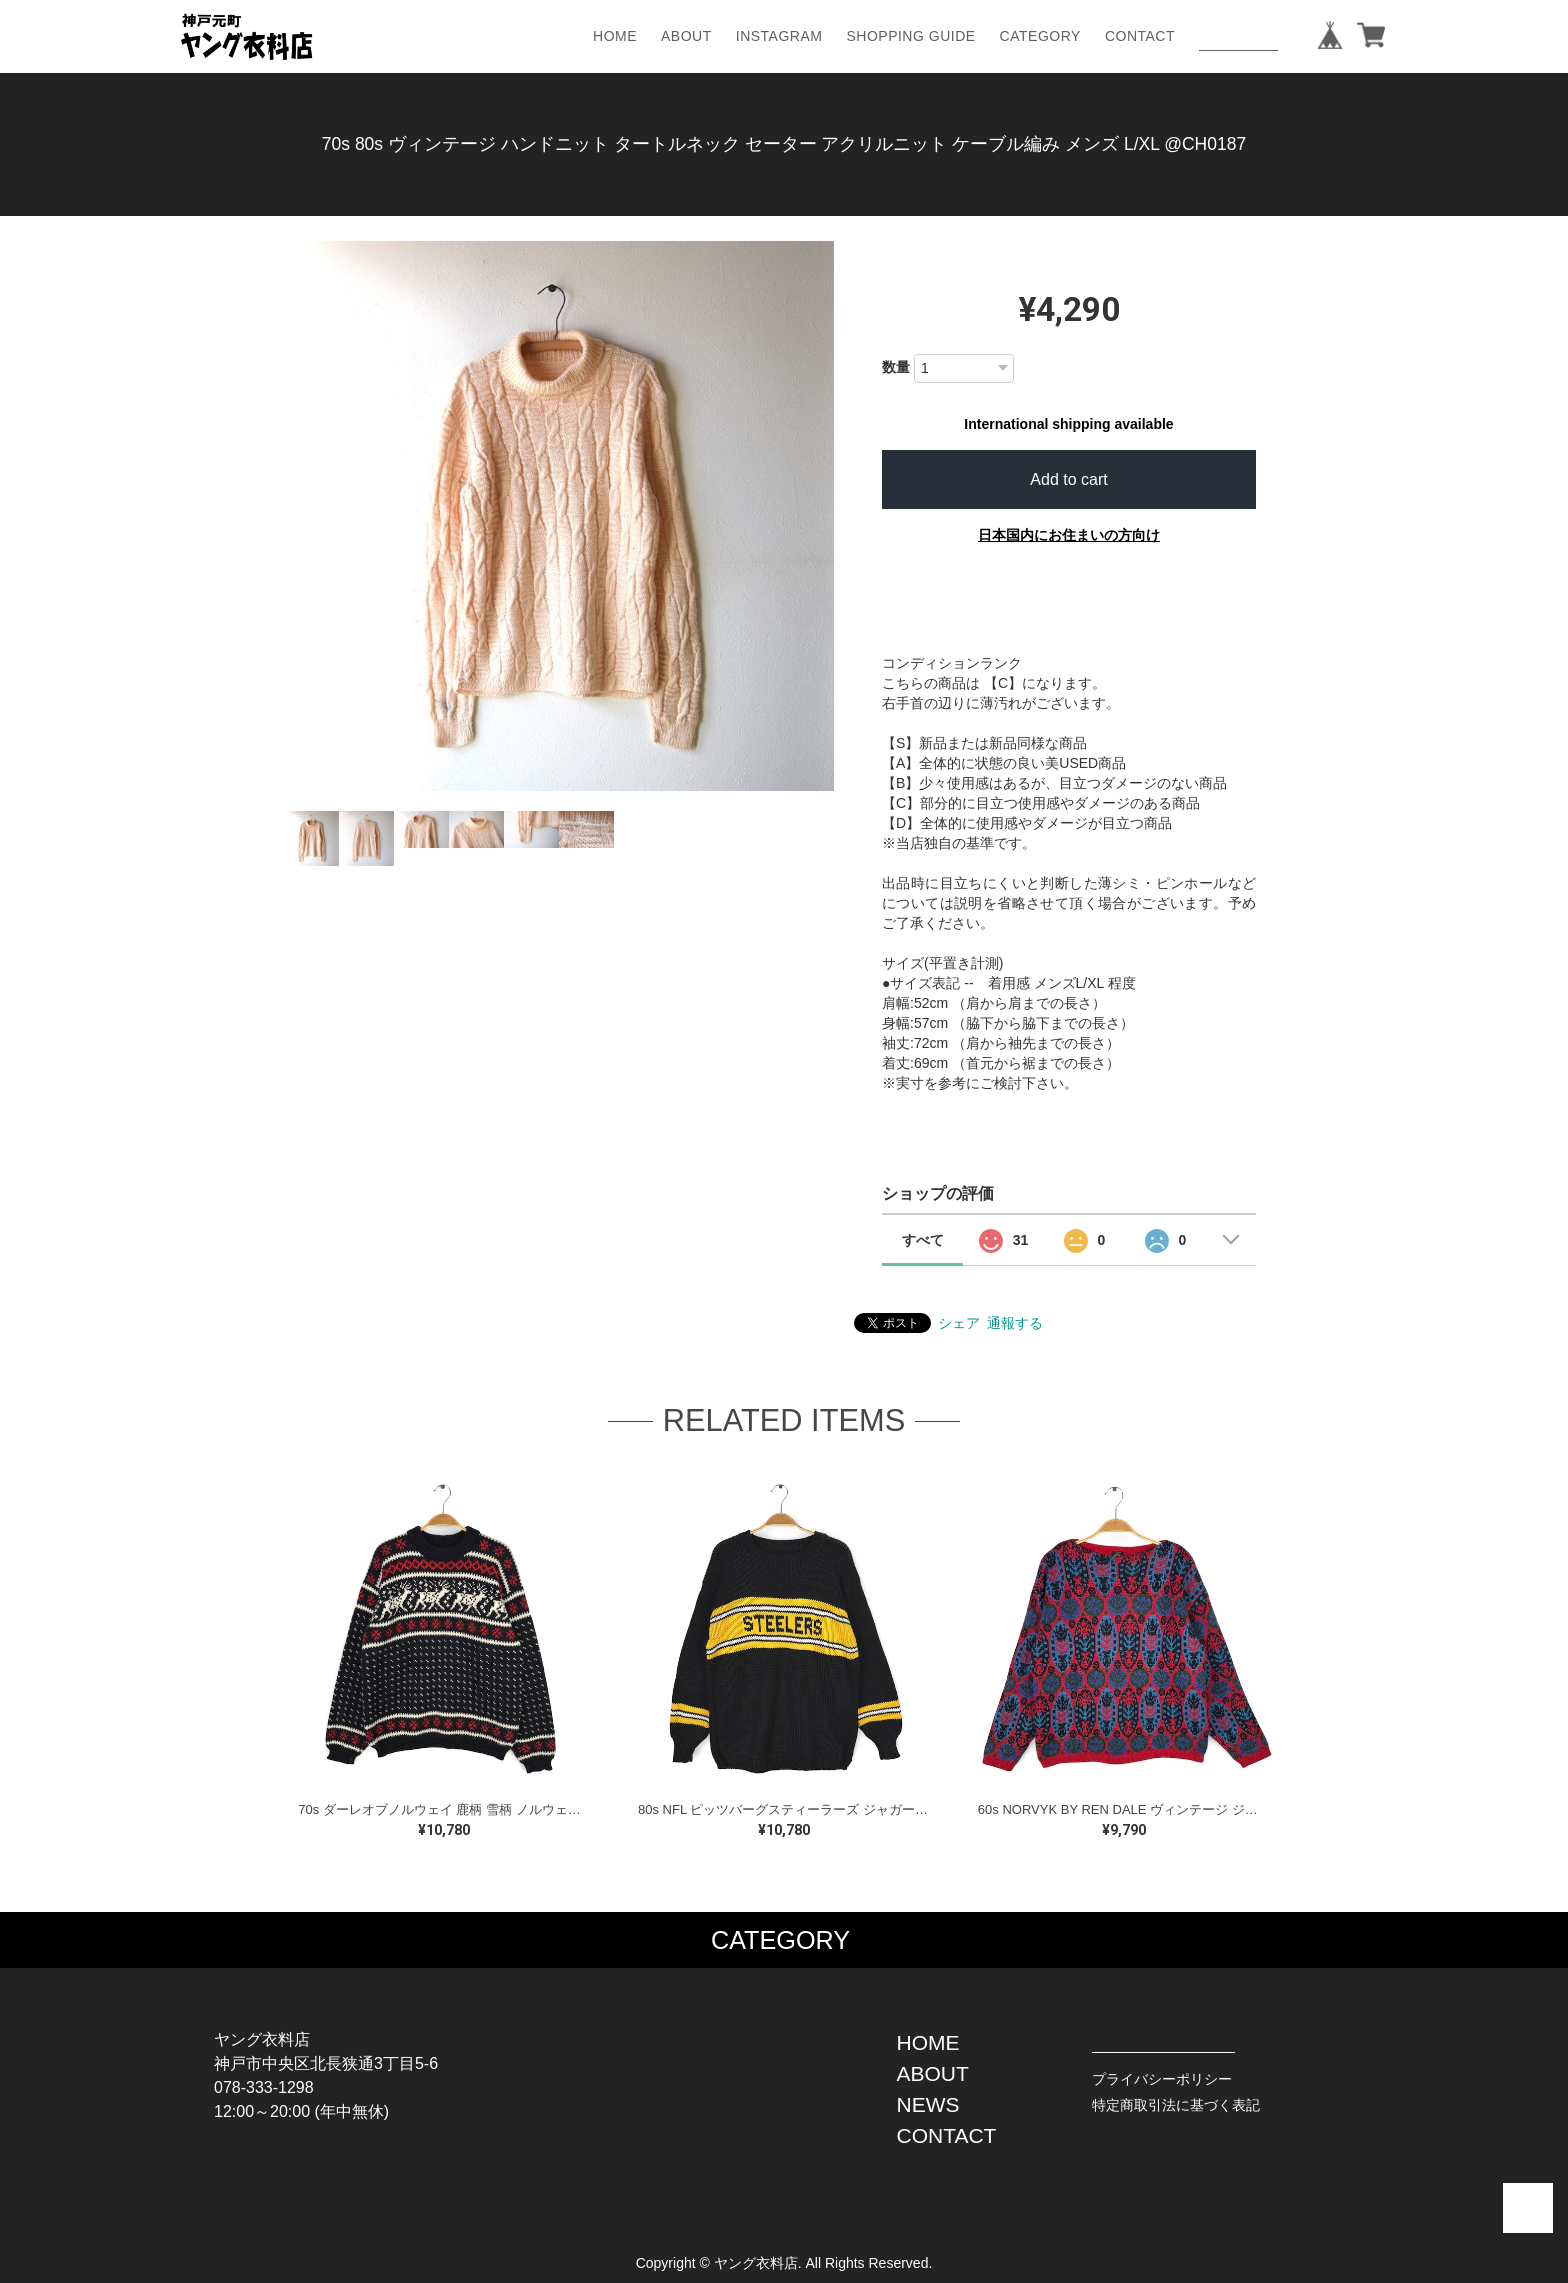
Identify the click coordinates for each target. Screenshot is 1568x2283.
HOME (615, 36)
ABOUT (686, 36)
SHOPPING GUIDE (910, 36)
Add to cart (1068, 479)
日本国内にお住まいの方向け (1069, 535)
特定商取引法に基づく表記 (1176, 2105)
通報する (1015, 1323)
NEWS (928, 2104)
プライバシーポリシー (1162, 2079)
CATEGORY (1040, 36)
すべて (923, 1240)
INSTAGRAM (779, 36)
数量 (896, 367)
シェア (959, 1323)
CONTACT (1140, 36)
